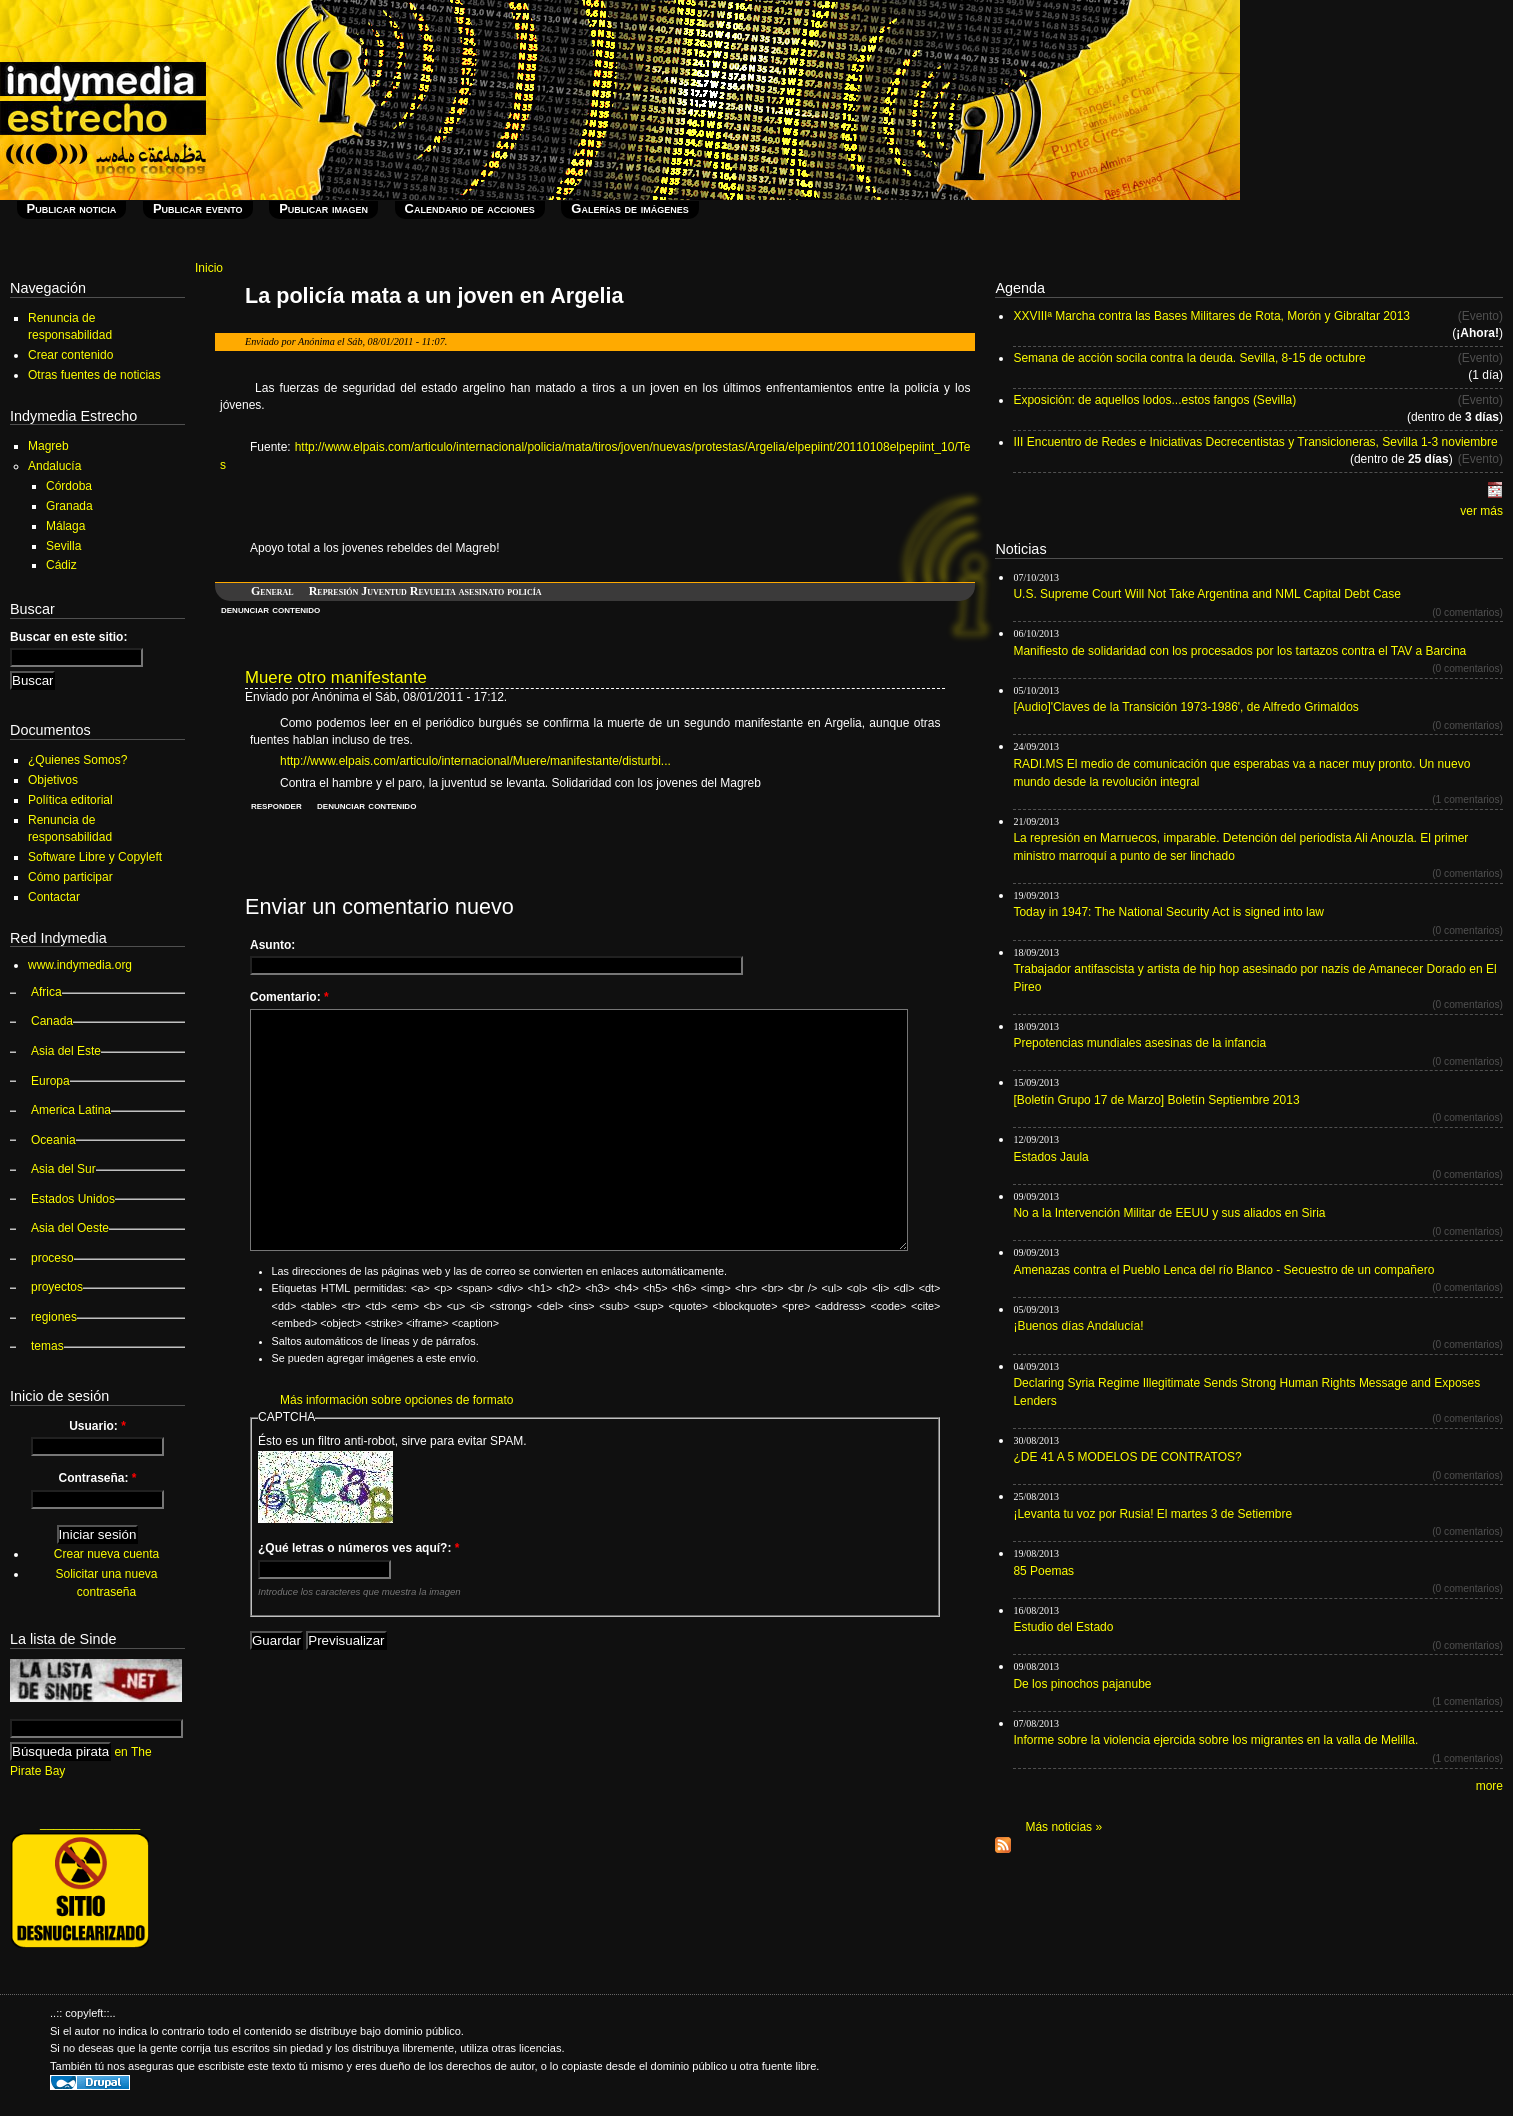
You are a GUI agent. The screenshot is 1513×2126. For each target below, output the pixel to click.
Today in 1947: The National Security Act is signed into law (1168, 912)
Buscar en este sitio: (68, 637)
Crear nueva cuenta (106, 1554)
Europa (50, 1081)
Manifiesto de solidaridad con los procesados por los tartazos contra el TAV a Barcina (1239, 651)
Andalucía (54, 466)
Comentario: (289, 997)
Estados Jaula (1050, 1157)
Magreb (48, 446)
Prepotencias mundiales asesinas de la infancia (1139, 1043)
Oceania (53, 1140)
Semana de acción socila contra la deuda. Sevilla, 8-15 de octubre (1189, 358)
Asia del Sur (63, 1169)
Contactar (54, 897)
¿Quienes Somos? (77, 760)
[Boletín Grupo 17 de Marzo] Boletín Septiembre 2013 (1156, 1100)
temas (47, 1346)
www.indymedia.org (80, 965)
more (1489, 1786)
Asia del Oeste (70, 1228)
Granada (69, 506)
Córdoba (69, 486)
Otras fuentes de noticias (94, 375)
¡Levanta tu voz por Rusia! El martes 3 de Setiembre (1152, 1514)
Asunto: (272, 945)
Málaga (65, 526)
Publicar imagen (323, 208)
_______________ (90, 1823)
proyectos (57, 1287)
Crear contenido (70, 355)
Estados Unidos (73, 1199)
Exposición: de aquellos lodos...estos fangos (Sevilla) (1154, 400)
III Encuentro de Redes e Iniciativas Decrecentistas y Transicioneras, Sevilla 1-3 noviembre (1255, 442)
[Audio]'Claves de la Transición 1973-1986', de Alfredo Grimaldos (1185, 707)
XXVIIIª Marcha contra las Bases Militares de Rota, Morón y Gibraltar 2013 (1211, 316)
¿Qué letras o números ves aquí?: (358, 1548)
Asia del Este (66, 1051)
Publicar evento (198, 208)
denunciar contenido (270, 609)
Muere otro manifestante (336, 677)
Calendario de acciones (470, 208)
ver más (1481, 511)
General (272, 591)
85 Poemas (1043, 1571)
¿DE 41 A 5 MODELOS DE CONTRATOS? (1127, 1457)
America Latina (71, 1110)
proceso (52, 1258)
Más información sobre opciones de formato (396, 1400)
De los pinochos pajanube (1082, 1684)
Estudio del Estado (1063, 1627)
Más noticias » (1063, 1827)
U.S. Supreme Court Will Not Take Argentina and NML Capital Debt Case (1207, 594)
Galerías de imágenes (629, 208)
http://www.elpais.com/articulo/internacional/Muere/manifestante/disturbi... (475, 761)
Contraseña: (97, 1478)
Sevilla (63, 546)
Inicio (209, 268)
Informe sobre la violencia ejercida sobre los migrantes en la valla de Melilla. (1215, 1740)
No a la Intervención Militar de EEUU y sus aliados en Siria (1169, 1213)
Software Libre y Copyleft (95, 857)
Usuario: (97, 1426)
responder (276, 805)
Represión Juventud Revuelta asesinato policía (425, 591)
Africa (46, 992)
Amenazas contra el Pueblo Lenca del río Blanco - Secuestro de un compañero (1223, 1270)
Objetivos (53, 780)
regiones (54, 1317)
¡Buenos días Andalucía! (1078, 1326)
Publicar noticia (72, 208)
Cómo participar (70, 877)
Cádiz (61, 565)
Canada (52, 1021)
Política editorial (70, 800)
